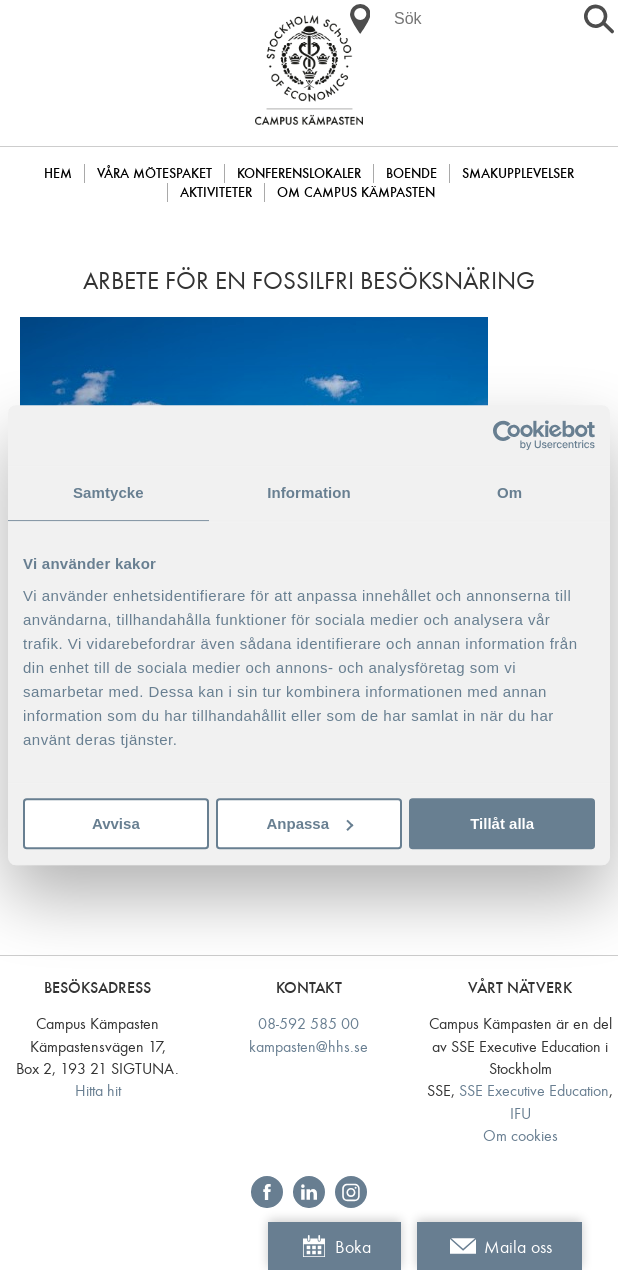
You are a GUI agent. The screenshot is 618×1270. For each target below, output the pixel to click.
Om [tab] (509, 492)
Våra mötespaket (154, 173)
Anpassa (309, 823)
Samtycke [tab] (108, 492)
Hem (58, 173)
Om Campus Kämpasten (356, 192)
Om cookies (520, 1135)
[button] (360, 19)
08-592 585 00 (308, 1023)
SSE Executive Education (534, 1090)
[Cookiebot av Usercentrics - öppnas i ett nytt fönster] (507, 435)
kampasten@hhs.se (308, 1046)
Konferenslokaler (299, 173)
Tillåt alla (502, 823)
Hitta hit (98, 1090)
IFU (520, 1113)
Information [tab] (309, 492)
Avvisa (116, 823)
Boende (411, 173)
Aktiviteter (216, 192)
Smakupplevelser (518, 173)
